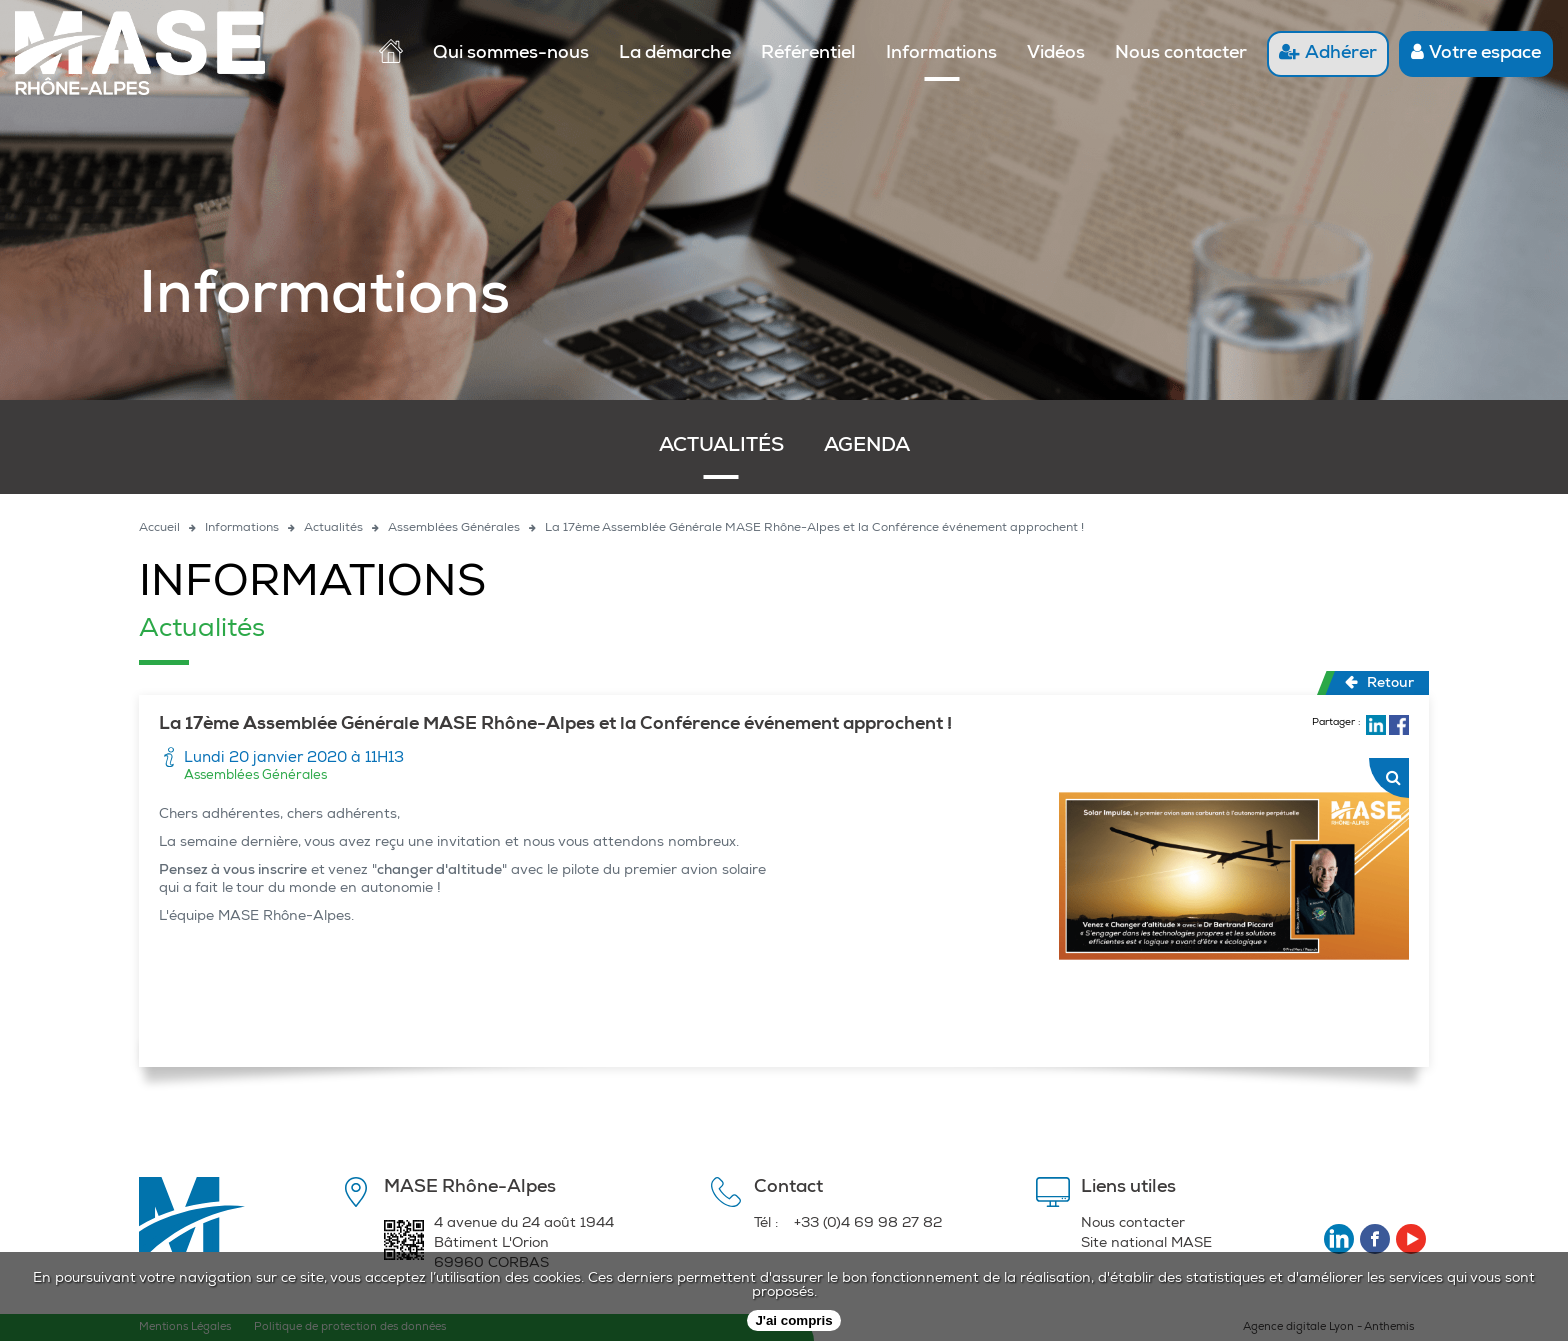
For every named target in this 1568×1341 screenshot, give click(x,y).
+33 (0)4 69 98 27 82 (868, 1224)
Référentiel (808, 54)
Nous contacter (1181, 54)
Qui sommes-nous (511, 54)
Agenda (867, 447)
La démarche (675, 54)
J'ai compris (793, 1320)
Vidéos (1056, 54)
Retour (1379, 683)
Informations (941, 54)
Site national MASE (1146, 1244)
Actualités (721, 447)
